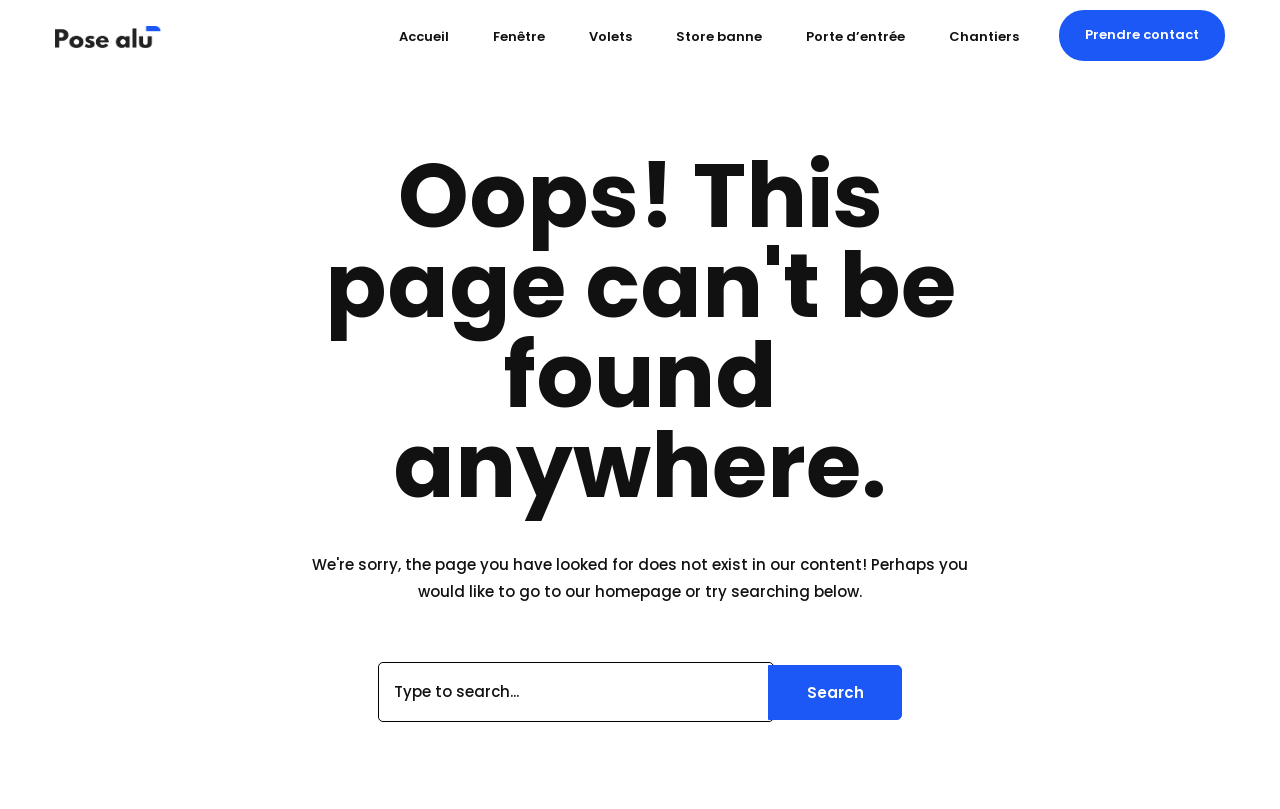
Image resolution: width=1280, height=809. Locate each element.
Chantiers (984, 36)
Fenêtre (519, 36)
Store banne (719, 36)
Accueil (424, 36)
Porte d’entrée (855, 36)
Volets (610, 36)
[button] (1142, 35)
